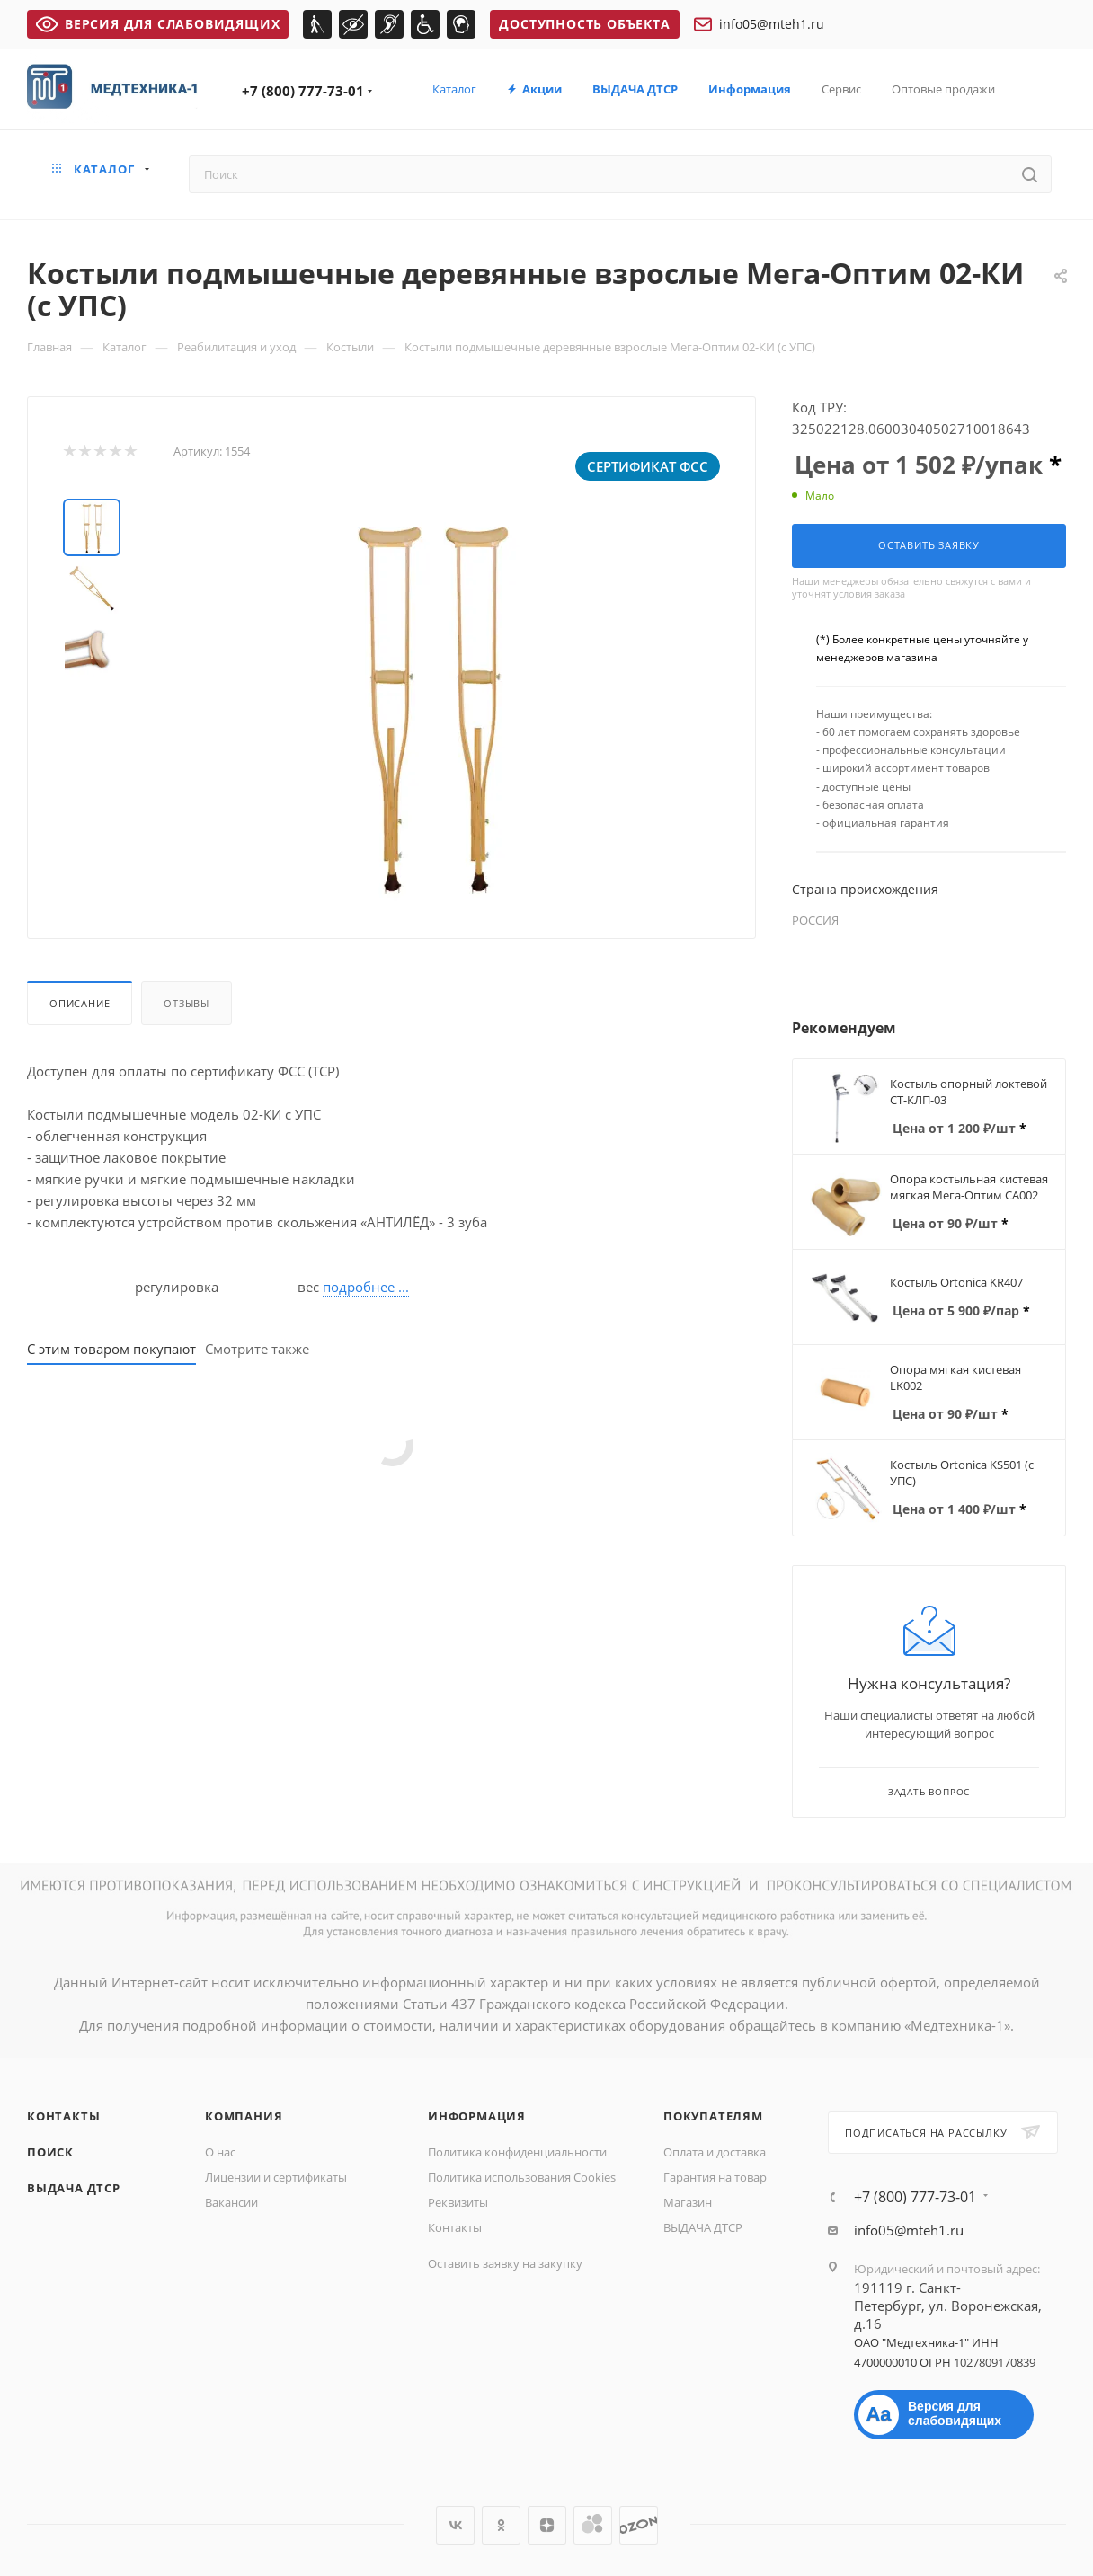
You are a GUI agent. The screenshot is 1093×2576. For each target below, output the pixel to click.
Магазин (687, 2202)
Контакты (63, 2116)
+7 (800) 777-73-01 (303, 91)
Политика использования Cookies (522, 2177)
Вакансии (231, 2202)
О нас (220, 2152)
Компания (243, 2116)
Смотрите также (257, 1349)
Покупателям (713, 2116)
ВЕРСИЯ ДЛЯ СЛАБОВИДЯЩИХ (158, 23)
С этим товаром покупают (111, 1349)
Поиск (50, 2152)
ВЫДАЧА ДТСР (73, 2188)
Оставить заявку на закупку (505, 2263)
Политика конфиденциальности (517, 2152)
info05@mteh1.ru (759, 24)
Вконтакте (455, 2525)
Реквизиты (458, 2202)
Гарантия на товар (715, 2177)
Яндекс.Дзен (547, 2525)
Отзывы (186, 1003)
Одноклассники (501, 2525)
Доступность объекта (584, 23)
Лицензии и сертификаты (276, 2177)
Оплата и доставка (714, 2152)
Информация (477, 2116)
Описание (79, 1003)
